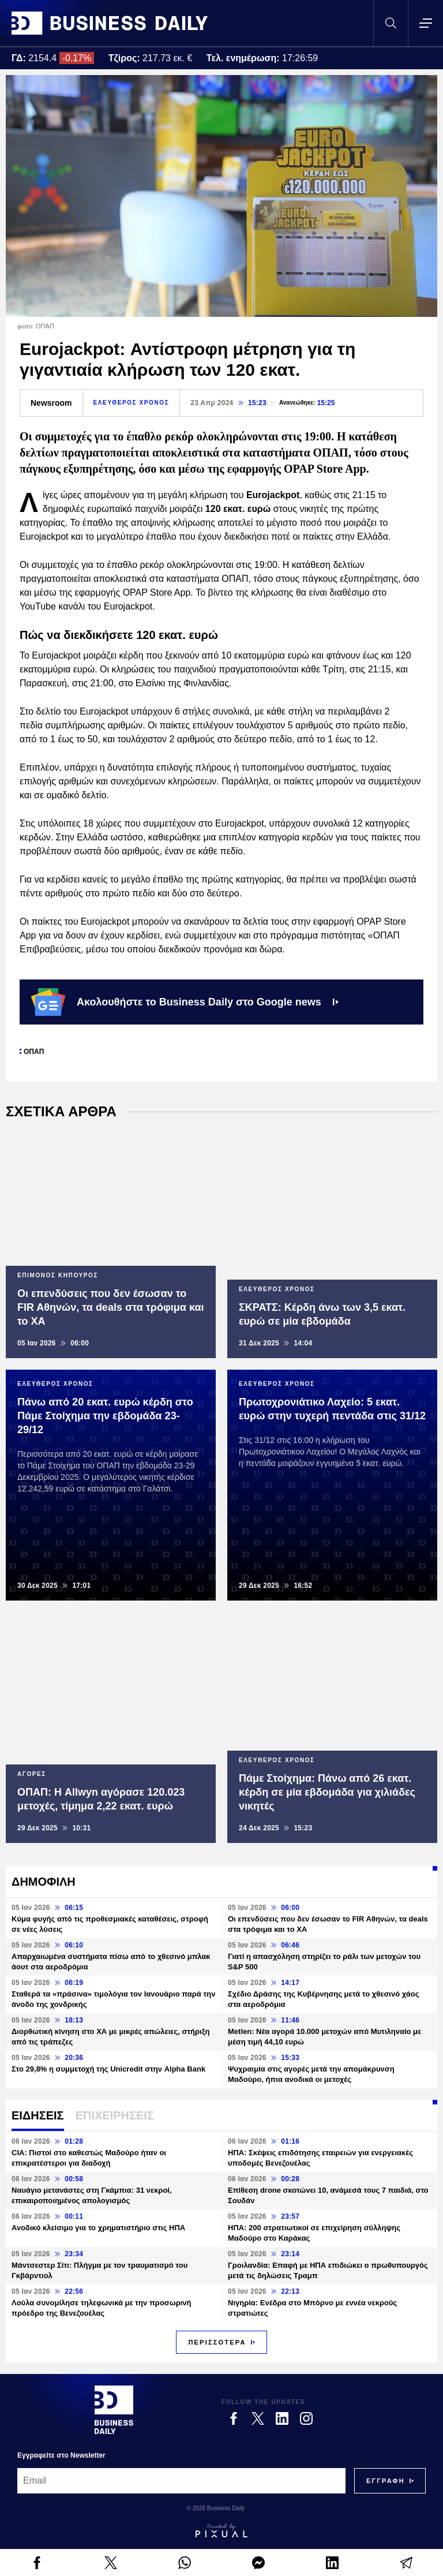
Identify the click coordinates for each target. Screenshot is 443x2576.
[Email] (181, 2480)
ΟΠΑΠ (34, 1052)
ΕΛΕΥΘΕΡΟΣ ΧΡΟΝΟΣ (131, 402)
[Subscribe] (385, 2481)
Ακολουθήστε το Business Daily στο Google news (185, 1002)
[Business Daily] (114, 2410)
